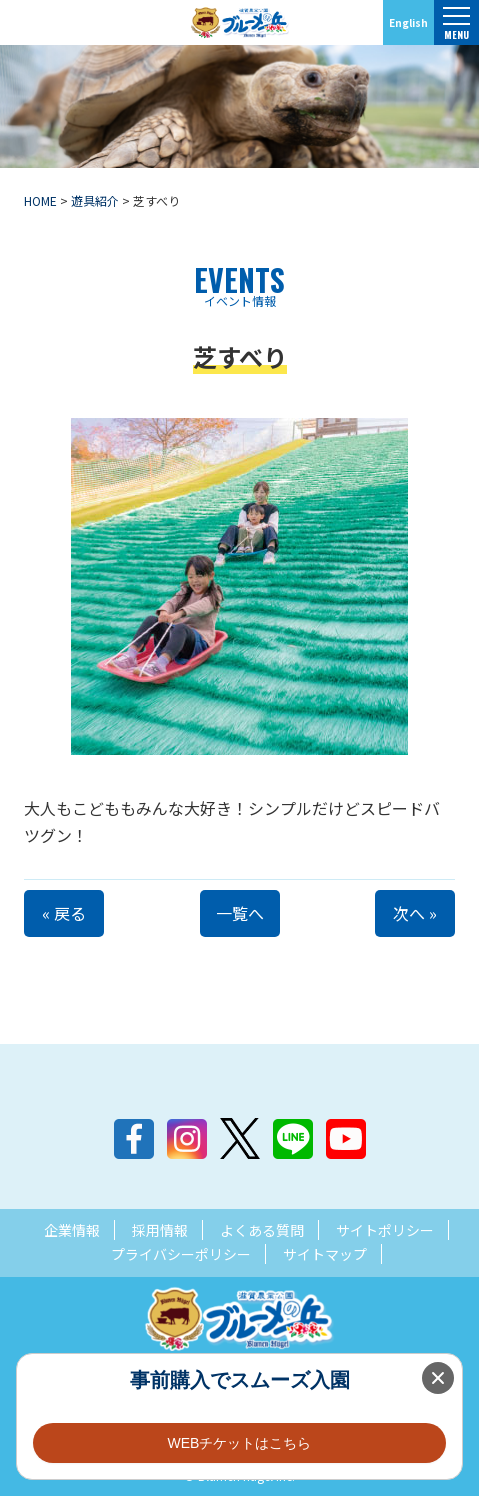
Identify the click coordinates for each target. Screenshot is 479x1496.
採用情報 (160, 1230)
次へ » (415, 913)
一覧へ (240, 913)
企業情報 (72, 1230)
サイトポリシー (385, 1230)
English (408, 22)
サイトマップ (325, 1254)
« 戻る (64, 913)
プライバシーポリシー (181, 1254)
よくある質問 (262, 1230)
